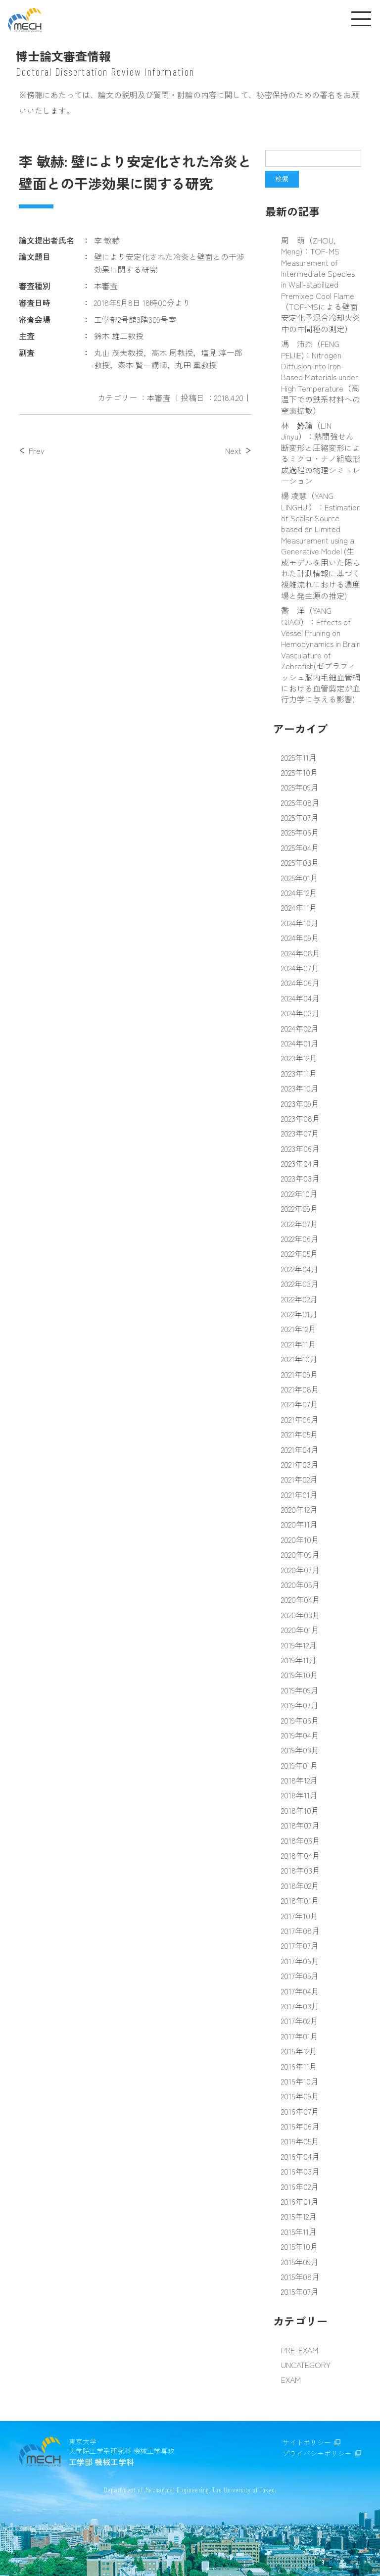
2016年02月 (300, 2186)
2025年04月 (300, 847)
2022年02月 (299, 1299)
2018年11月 (299, 1795)
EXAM (291, 2379)
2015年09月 (300, 2262)
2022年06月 (300, 1238)
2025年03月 (300, 862)
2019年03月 (300, 1750)
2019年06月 (300, 1720)
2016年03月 (300, 2171)
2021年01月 (299, 1494)
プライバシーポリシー (317, 2453)
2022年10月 (299, 1193)
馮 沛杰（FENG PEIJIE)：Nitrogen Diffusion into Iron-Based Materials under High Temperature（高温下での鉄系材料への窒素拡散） (320, 377)
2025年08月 (300, 802)
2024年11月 (299, 907)
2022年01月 (299, 1314)
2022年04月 (300, 1269)
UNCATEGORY (306, 2365)
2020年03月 (300, 1615)
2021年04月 (300, 1449)
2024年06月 (300, 983)
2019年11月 (299, 1660)
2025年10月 (299, 772)
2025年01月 (299, 878)
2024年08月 (300, 953)
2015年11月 (299, 2231)
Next (233, 450)
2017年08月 (300, 1930)
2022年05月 (299, 1253)
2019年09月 (300, 1690)
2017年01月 (299, 2036)
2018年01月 (300, 1900)
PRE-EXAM (299, 2350)
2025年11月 (299, 757)
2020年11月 (299, 1524)
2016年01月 (300, 2201)
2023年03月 (300, 1178)
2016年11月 (299, 2066)
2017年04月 (300, 1991)
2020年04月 (300, 1599)
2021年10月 (299, 1359)
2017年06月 (300, 1961)
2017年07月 (300, 1945)
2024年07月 (300, 968)
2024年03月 (300, 1013)
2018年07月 (300, 1825)
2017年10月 (299, 1916)
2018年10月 (300, 1810)
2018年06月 (300, 1840)
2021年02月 (299, 1479)
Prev (36, 450)
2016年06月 (300, 2126)
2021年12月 (298, 1329)
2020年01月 (300, 1629)
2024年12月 (299, 892)
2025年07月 (300, 817)
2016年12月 (299, 2051)
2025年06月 (300, 832)
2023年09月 (300, 1103)
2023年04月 (300, 1163)
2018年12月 (299, 1780)
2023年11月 (299, 1073)
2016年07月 (300, 2111)
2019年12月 (299, 1645)
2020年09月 (300, 1554)
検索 (282, 179)
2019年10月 (299, 1675)
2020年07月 (300, 1570)
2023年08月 (300, 1118)
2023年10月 (300, 1088)
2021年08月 (300, 1389)
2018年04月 (300, 1855)
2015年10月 (299, 2246)
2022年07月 (299, 1224)
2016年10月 (300, 2081)
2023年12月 (299, 1058)
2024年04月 (300, 998)
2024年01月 (300, 1043)
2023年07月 (300, 1133)
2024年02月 (300, 1028)
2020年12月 (299, 1509)
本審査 (159, 397)
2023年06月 (300, 1148)
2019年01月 (299, 1765)
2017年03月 (300, 2006)
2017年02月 (299, 2021)
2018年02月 (300, 1885)
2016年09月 (300, 2096)
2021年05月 (299, 1434)
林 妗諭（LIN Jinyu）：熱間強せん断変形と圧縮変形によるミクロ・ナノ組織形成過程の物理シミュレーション (320, 453)
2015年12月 (299, 2216)
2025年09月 (300, 787)
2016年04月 (300, 2156)
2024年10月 (300, 923)
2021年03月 (300, 1464)
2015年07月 (300, 2291)
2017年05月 (300, 1976)
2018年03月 (300, 1870)
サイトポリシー (307, 2442)
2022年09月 (299, 1208)
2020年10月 (300, 1539)
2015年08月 (300, 2276)
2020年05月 (300, 1584)
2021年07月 (299, 1404)
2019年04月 (300, 1735)
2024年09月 (300, 937)
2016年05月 (300, 2141)
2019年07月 (300, 1705)
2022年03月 (300, 1283)
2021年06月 (300, 1419)
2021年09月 (299, 1374)
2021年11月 (298, 1344)
